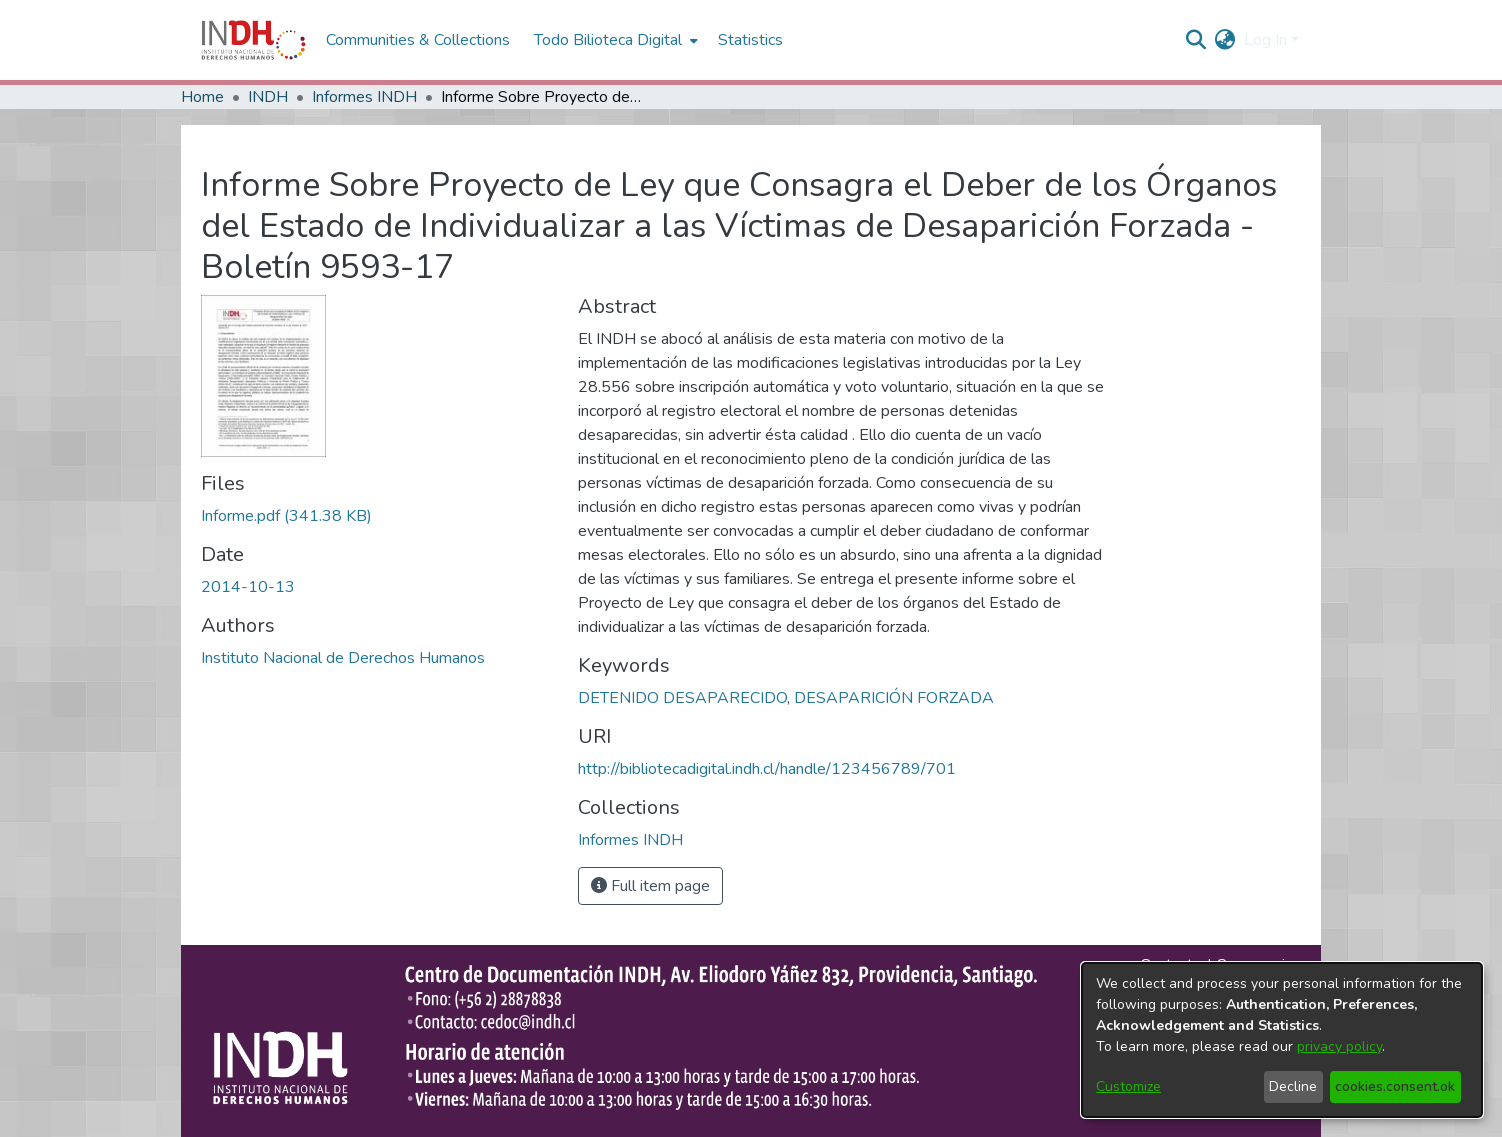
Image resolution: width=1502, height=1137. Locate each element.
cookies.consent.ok (1395, 1086)
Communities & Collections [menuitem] (418, 40)
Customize (1128, 1086)
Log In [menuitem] (1265, 40)
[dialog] (1282, 1040)
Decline (1293, 1086)
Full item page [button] (650, 886)
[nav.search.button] (1196, 40)
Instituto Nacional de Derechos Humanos (343, 658)
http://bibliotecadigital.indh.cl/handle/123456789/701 (767, 769)
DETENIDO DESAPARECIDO (682, 698)
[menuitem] (1225, 40)
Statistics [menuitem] (750, 40)
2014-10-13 (248, 587)
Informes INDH (364, 97)
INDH (268, 97)
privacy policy (1339, 1046)
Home (202, 97)
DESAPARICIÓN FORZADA (894, 698)
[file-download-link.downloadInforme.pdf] (286, 516)
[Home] (253, 40)
